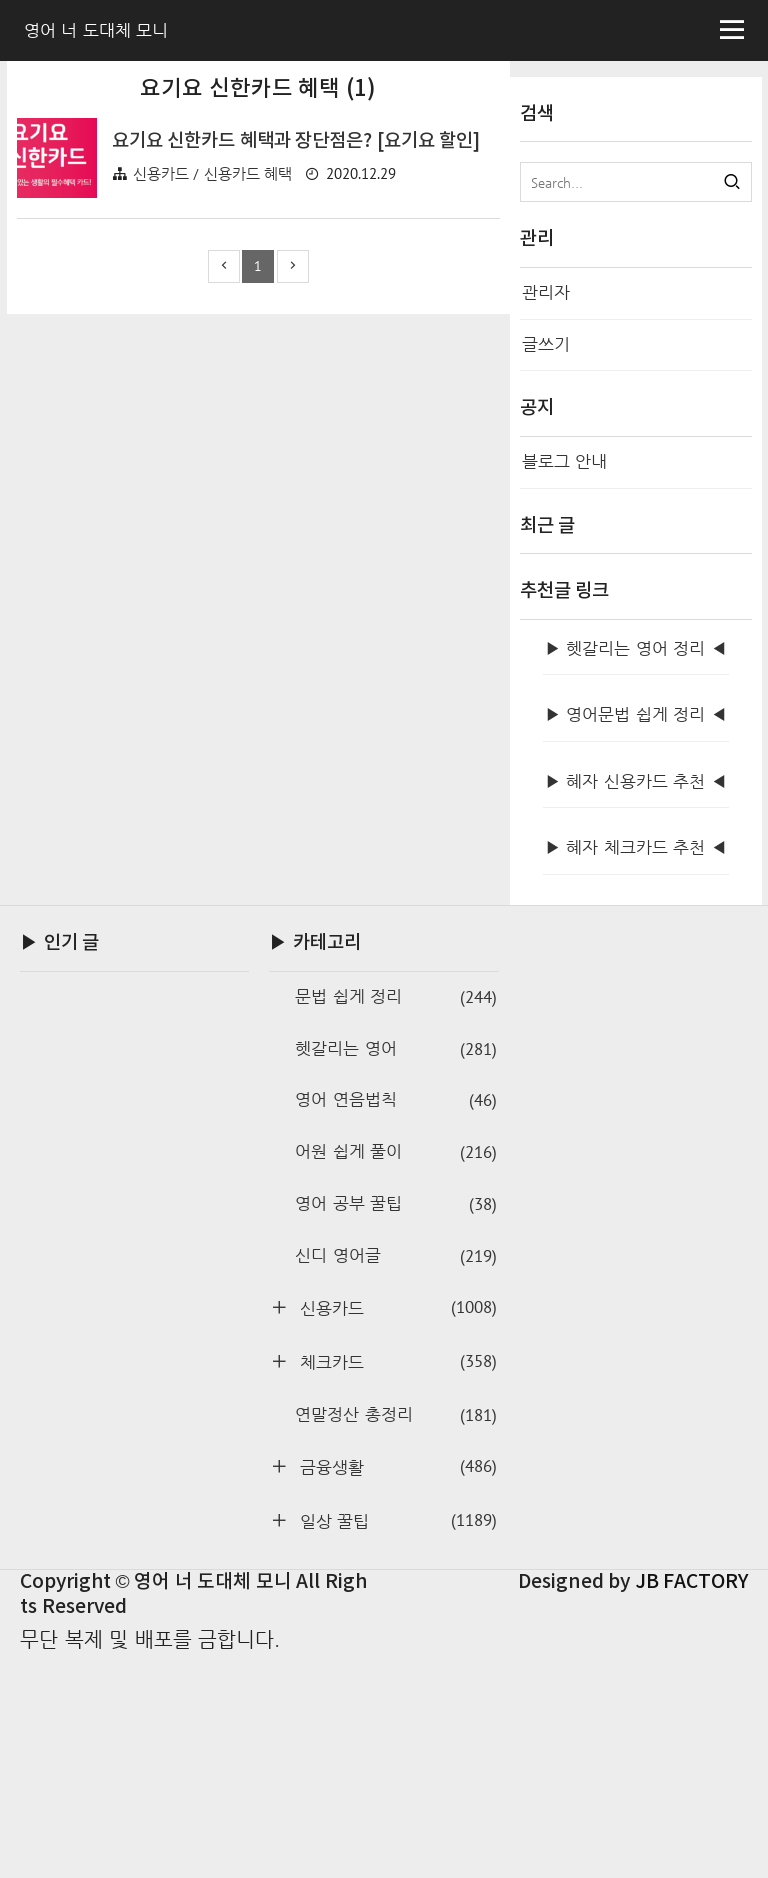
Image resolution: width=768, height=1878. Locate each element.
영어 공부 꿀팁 (395, 1424)
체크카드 (395, 1581)
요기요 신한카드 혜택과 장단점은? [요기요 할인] (296, 421)
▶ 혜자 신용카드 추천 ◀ (636, 1001)
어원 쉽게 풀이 (395, 1372)
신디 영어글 (395, 1476)
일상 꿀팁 (395, 1740)
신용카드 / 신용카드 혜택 (213, 453)
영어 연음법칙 (395, 1320)
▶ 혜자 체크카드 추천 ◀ (636, 1067)
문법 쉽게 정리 (395, 1217)
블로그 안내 (565, 461)
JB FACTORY (692, 1802)
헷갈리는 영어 (395, 1269)
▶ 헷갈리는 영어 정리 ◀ (636, 868)
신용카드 (395, 1527)
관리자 (546, 292)
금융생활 (395, 1686)
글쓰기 (546, 344)
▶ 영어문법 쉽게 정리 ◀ (636, 934)
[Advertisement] (258, 238)
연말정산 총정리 (395, 1635)
